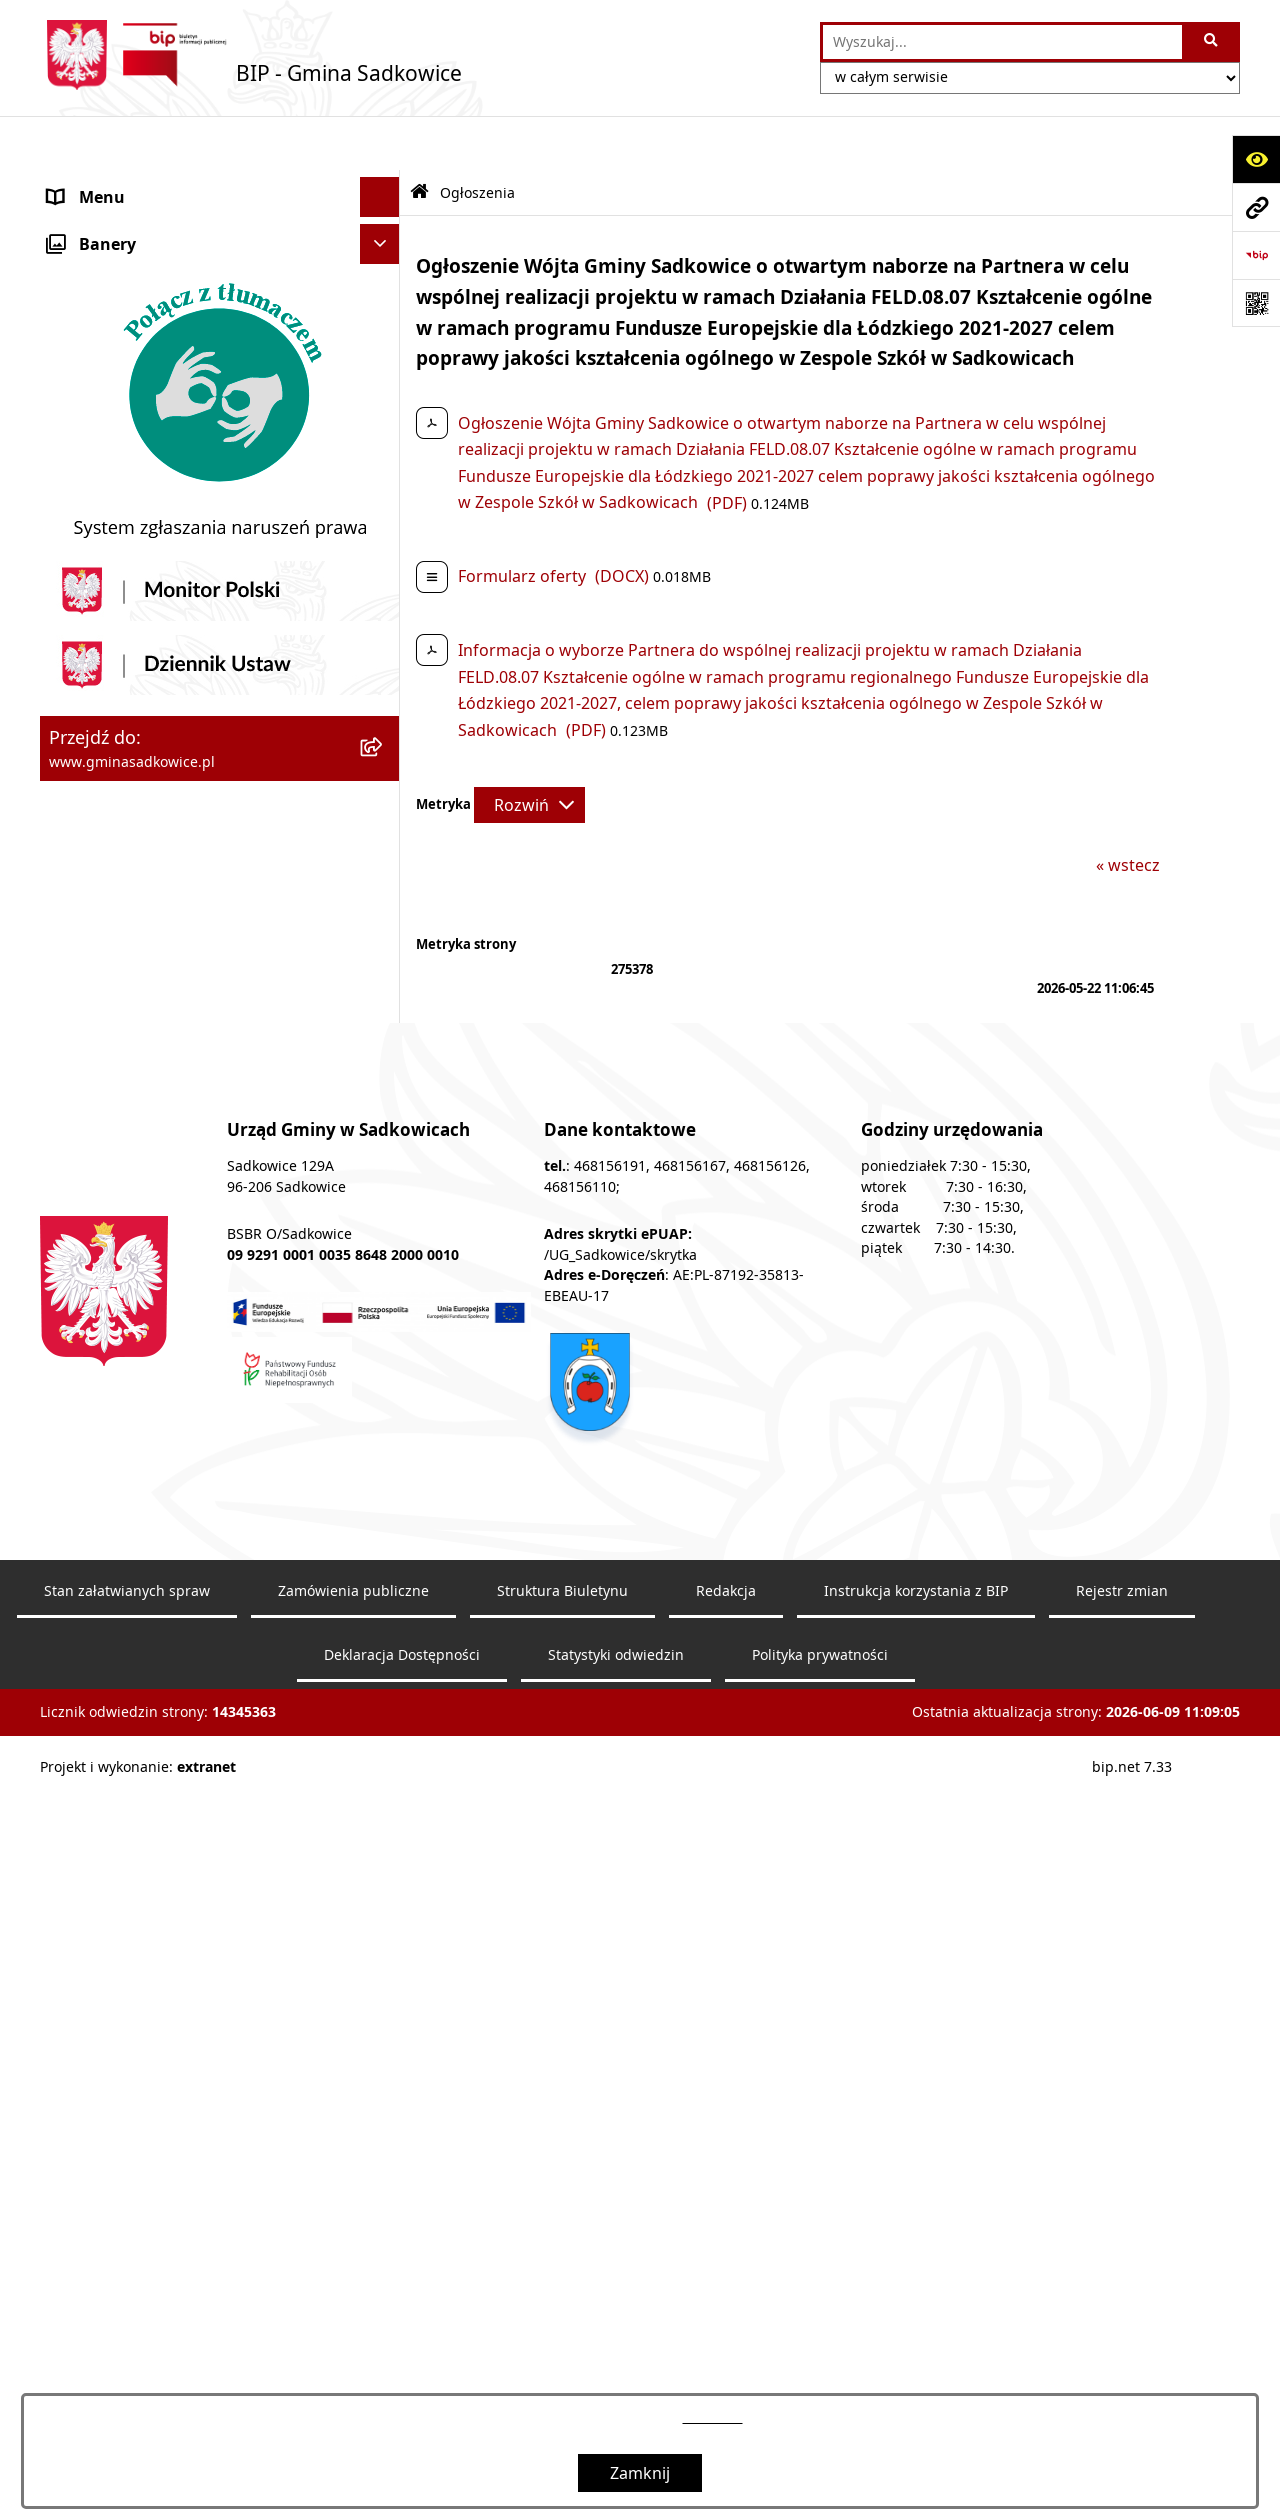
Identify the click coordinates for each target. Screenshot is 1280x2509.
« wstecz (1128, 811)
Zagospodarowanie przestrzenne (174, 591)
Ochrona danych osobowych (156, 791)
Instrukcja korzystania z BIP (152, 991)
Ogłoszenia (90, 671)
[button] (384, 183)
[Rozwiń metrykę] (529, 750)
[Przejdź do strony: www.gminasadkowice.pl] (1256, 207)
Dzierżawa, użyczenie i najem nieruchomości (158, 539)
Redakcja (82, 1031)
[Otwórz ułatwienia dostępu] (1256, 159)
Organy (76, 223)
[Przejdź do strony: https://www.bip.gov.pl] (1256, 255)
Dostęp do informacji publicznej (168, 911)
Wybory (77, 831)
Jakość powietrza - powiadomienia (177, 751)
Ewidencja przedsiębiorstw (149, 631)
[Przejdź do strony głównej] (251, 55)
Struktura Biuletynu (562, 2303)
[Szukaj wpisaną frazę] (1212, 42)
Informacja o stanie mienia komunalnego (204, 447)
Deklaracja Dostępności (402, 2367)
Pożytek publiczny (116, 407)
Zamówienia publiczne (353, 2303)
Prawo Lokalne (104, 303)
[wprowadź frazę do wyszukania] (1002, 42)
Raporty (78, 1111)
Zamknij (640, 2473)
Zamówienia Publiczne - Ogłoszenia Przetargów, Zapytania (181, 355)
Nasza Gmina (98, 183)
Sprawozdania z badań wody (156, 711)
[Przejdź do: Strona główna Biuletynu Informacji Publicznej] (419, 138)
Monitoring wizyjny (120, 1151)
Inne (65, 871)
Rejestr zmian (1122, 2303)
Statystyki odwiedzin (616, 2367)
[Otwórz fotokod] (1256, 303)
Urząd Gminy (97, 263)
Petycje (75, 951)
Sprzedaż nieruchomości (141, 487)
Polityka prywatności (820, 2367)
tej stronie (713, 2417)
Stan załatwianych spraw (127, 2303)
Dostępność (93, 1071)
